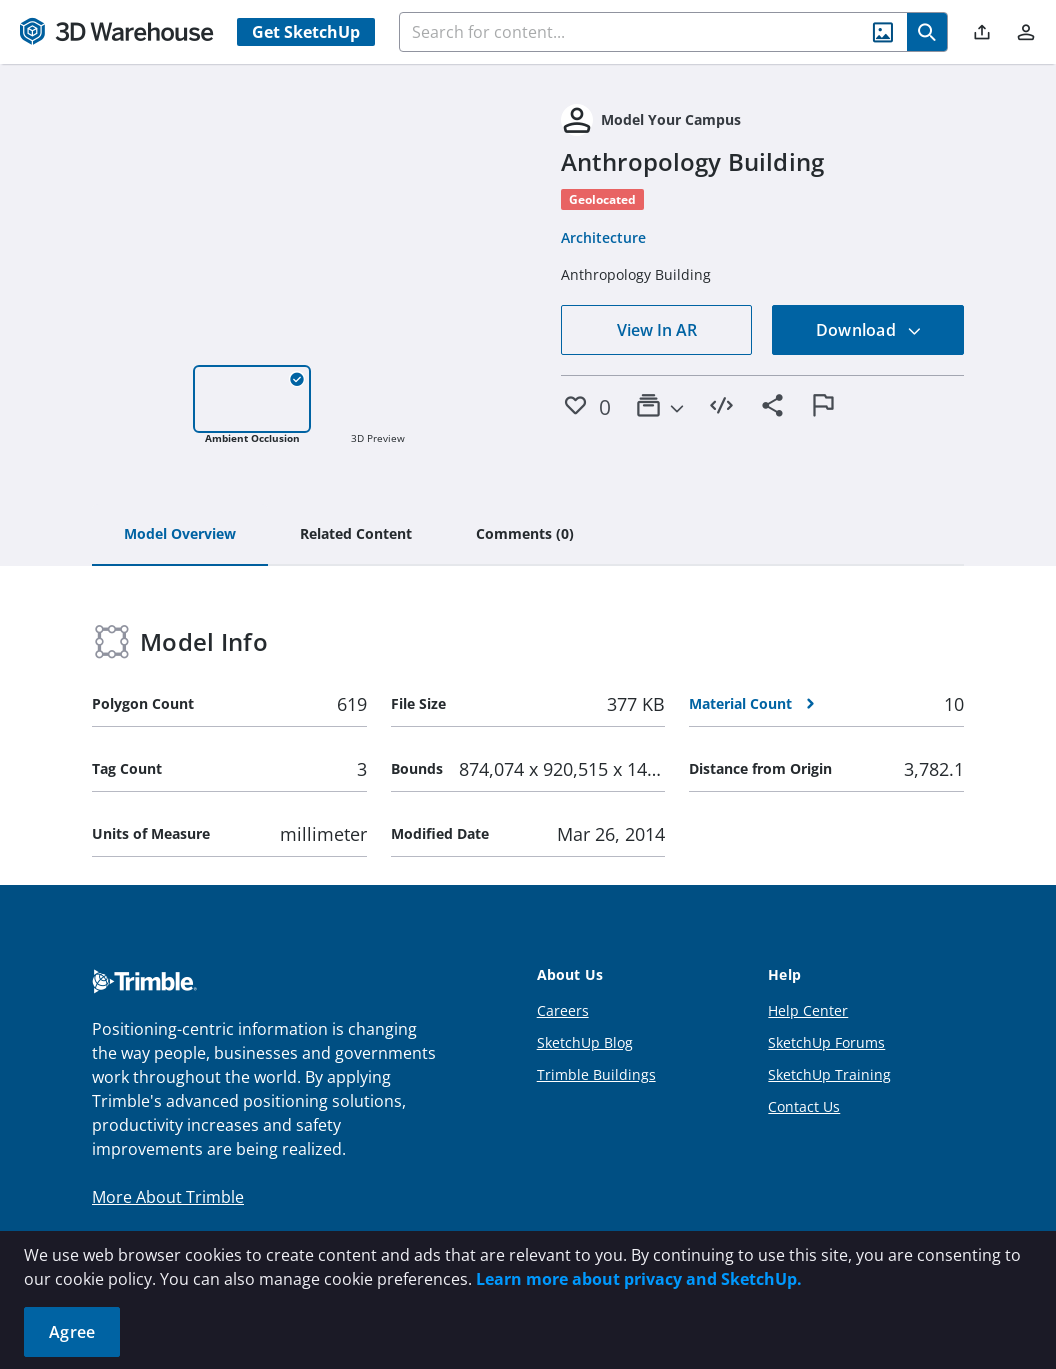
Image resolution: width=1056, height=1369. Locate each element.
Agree (72, 1332)
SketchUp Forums (826, 1042)
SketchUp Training (829, 1074)
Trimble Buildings (596, 1074)
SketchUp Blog (585, 1042)
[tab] (180, 535)
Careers (563, 1010)
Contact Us (804, 1106)
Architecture (603, 237)
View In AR (657, 330)
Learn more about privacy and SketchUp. (639, 1279)
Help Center (808, 1010)
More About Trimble (168, 1197)
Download (869, 330)
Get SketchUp (306, 32)
